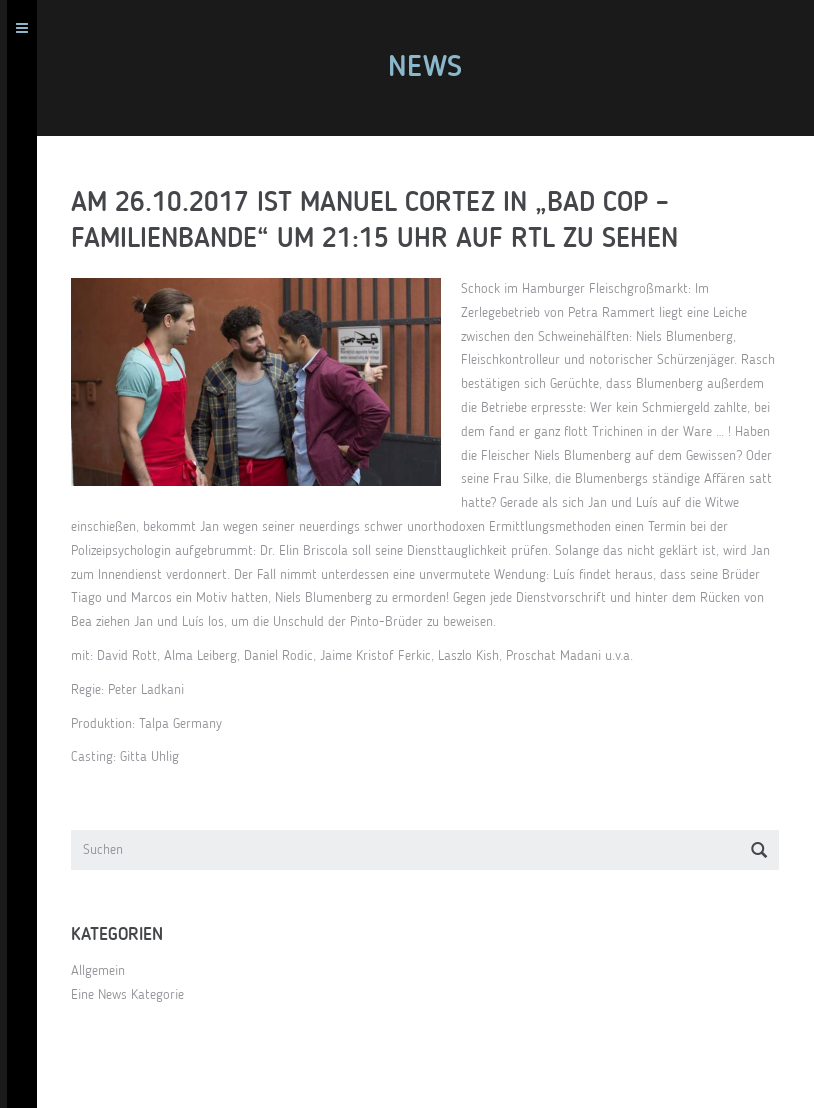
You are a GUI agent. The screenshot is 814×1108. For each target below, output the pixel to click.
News (432, 68)
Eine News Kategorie (134, 995)
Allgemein (105, 971)
